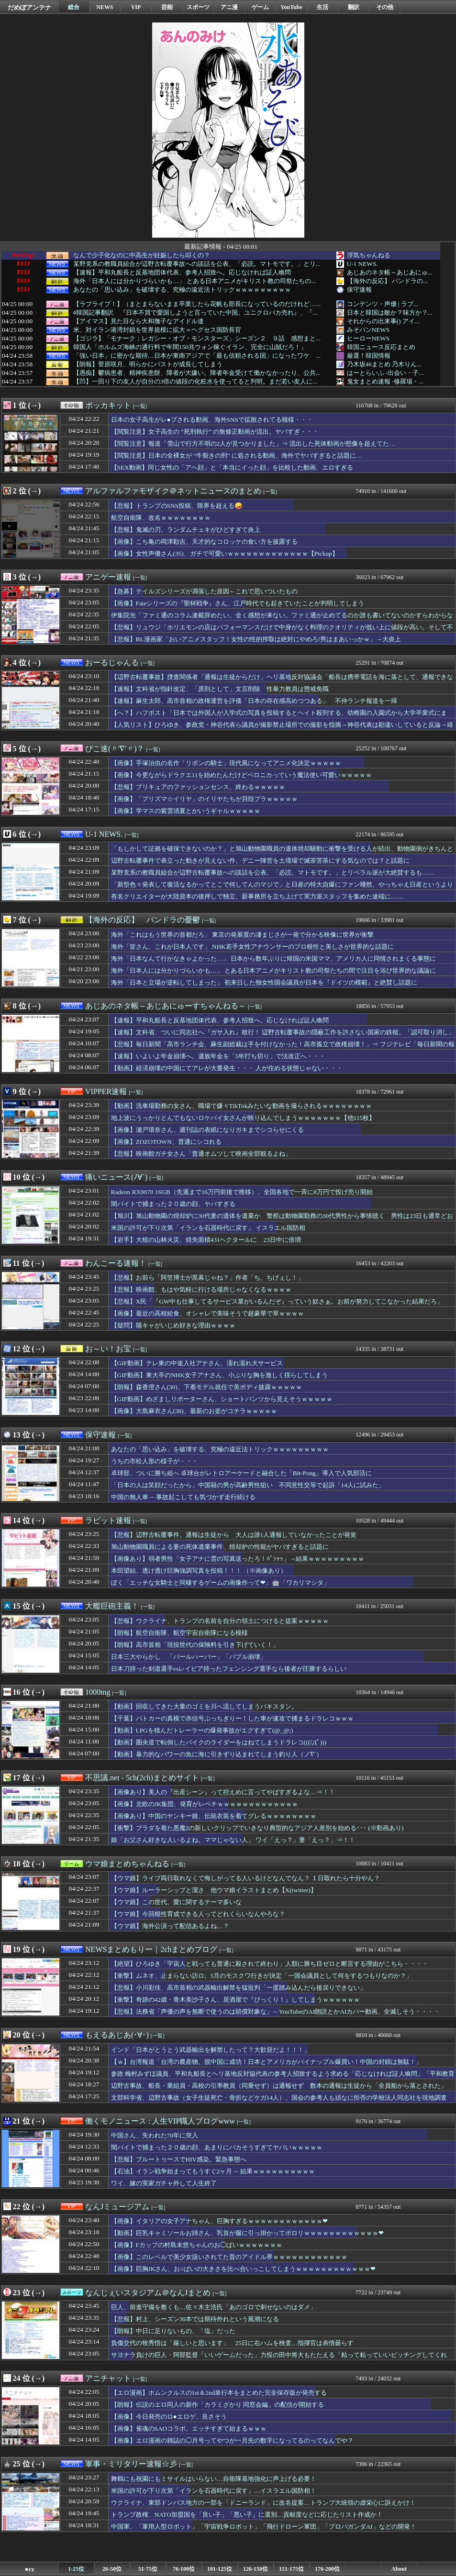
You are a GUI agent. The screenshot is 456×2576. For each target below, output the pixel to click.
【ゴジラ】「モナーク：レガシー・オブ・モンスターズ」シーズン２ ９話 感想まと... (197, 338)
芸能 (167, 7)
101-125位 (219, 2568)
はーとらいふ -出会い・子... (385, 372)
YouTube (291, 7)
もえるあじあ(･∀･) (117, 2035)
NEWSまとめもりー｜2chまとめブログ (151, 1949)
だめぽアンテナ (29, 7)
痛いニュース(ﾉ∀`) (116, 1177)
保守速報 (359, 289)
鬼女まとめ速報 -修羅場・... (385, 381)
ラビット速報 (108, 1520)
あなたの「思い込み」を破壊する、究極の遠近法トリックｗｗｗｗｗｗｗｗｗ (182, 289)
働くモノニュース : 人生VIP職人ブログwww (160, 2121)
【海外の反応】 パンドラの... (387, 281)
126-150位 (255, 2568)
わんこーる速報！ (115, 1263)
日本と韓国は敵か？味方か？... (390, 312)
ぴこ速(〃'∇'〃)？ (114, 749)
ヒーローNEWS (368, 338)
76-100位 (184, 2568)
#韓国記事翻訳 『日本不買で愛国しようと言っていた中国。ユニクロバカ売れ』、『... (195, 312)
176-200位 (327, 2568)
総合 (73, 7)
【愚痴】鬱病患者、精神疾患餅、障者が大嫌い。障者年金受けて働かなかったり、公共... (197, 373)
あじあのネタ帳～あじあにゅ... (390, 272)
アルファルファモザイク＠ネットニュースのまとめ (173, 491)
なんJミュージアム (117, 2207)
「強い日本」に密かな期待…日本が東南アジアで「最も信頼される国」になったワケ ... (197, 355)
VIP (136, 7)
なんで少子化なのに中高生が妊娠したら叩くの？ (141, 255)
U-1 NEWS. (362, 263)
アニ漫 (229, 7)
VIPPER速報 (106, 1091)
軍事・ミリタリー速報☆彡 (131, 2464)
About (399, 2568)
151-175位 (291, 2568)
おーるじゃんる (112, 662)
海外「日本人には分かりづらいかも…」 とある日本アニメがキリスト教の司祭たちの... (194, 281)
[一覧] (140, 406)
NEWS (104, 7)
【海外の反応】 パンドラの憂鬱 (142, 920)
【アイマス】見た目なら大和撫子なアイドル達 (138, 321)
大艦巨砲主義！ (112, 1606)
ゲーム (260, 7)
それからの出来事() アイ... (383, 321)
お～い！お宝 (108, 1349)
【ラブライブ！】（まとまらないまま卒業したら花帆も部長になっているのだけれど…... (197, 304)
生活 (322, 7)
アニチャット (108, 2378)
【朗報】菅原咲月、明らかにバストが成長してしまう (147, 364)
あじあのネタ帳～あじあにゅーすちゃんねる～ (165, 1006)
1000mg (97, 1692)
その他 (384, 7)
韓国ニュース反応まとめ (381, 347)
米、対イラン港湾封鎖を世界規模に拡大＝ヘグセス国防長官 (157, 330)
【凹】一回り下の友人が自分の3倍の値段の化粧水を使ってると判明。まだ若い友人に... (195, 381)
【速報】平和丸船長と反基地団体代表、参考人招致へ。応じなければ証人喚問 (182, 272)
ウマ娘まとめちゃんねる (127, 1864)
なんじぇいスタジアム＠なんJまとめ (148, 2293)
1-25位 (76, 2568)
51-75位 (147, 2568)
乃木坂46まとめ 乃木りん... (384, 364)
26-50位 (112, 2568)
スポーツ (198, 7)
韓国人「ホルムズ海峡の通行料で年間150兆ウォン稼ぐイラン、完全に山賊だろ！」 (190, 347)
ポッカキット (108, 405)
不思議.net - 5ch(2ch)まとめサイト (142, 1778)
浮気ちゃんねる (368, 255)
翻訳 (353, 7)
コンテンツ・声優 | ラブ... (382, 303)
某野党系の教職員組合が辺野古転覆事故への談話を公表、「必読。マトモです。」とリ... (197, 264)
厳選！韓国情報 (368, 355)
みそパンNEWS (368, 329)
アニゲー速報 (108, 577)
